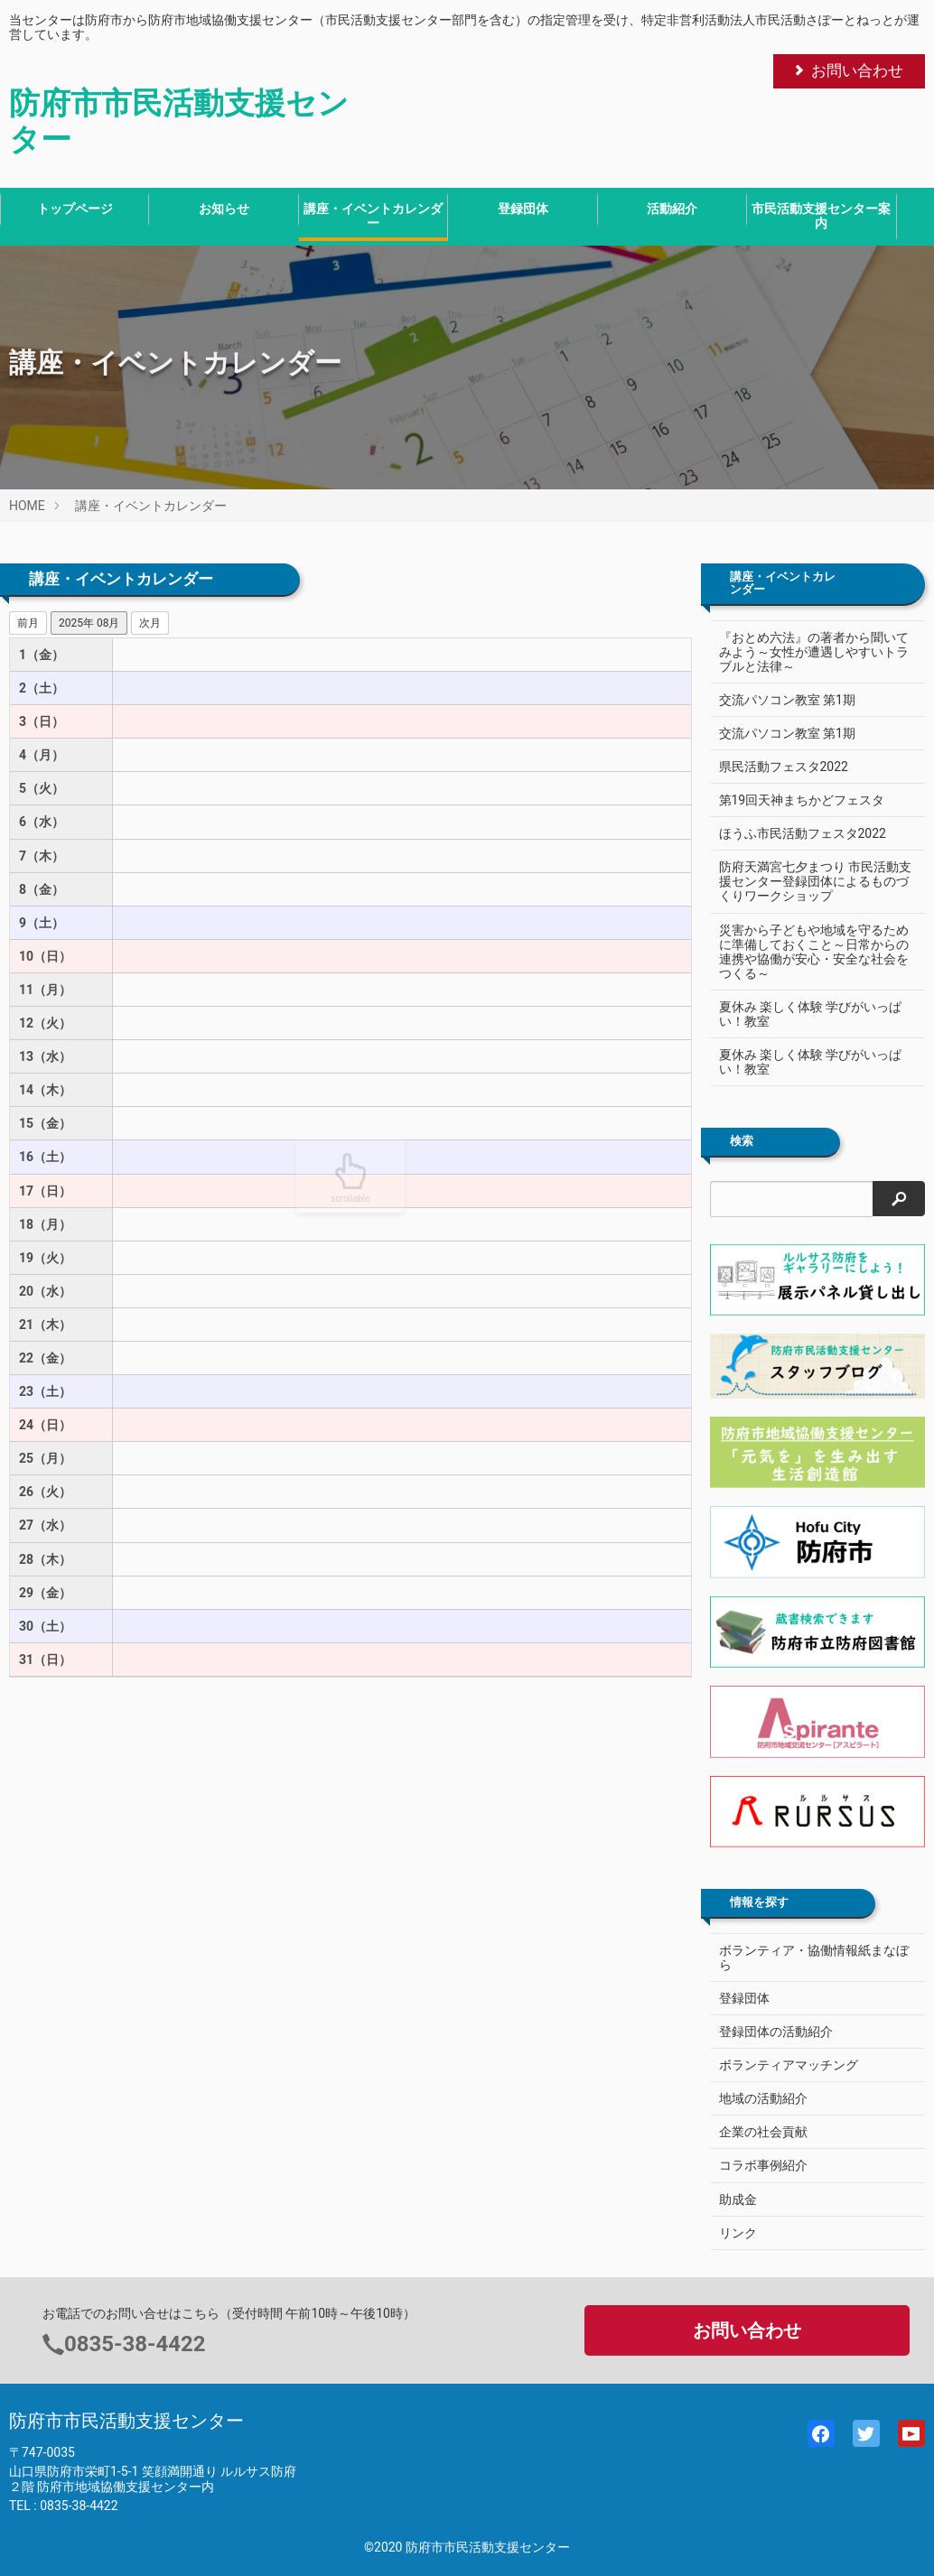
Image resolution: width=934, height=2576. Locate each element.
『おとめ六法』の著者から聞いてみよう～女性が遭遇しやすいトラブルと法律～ (807, 652)
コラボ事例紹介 (763, 2165)
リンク (738, 2233)
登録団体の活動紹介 (776, 2031)
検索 (741, 1141)
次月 (150, 623)
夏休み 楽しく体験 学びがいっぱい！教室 (810, 1014)
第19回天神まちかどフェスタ (802, 800)
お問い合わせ (847, 70)
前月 (28, 623)
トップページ (75, 208)
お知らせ (224, 208)
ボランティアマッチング (788, 2065)
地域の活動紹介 (763, 2098)
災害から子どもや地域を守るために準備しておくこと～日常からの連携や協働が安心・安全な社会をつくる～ (807, 952)
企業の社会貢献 (763, 2132)
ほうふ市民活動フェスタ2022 (802, 833)
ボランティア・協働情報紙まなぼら (814, 1957)
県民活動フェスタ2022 (783, 766)
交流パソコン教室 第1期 (787, 700)
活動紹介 (672, 208)
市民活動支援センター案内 (821, 215)
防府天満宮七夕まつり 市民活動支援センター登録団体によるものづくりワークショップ (809, 881)
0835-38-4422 (135, 2344)
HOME (27, 505)
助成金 (738, 2199)
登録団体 (523, 208)
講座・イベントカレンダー (373, 215)
